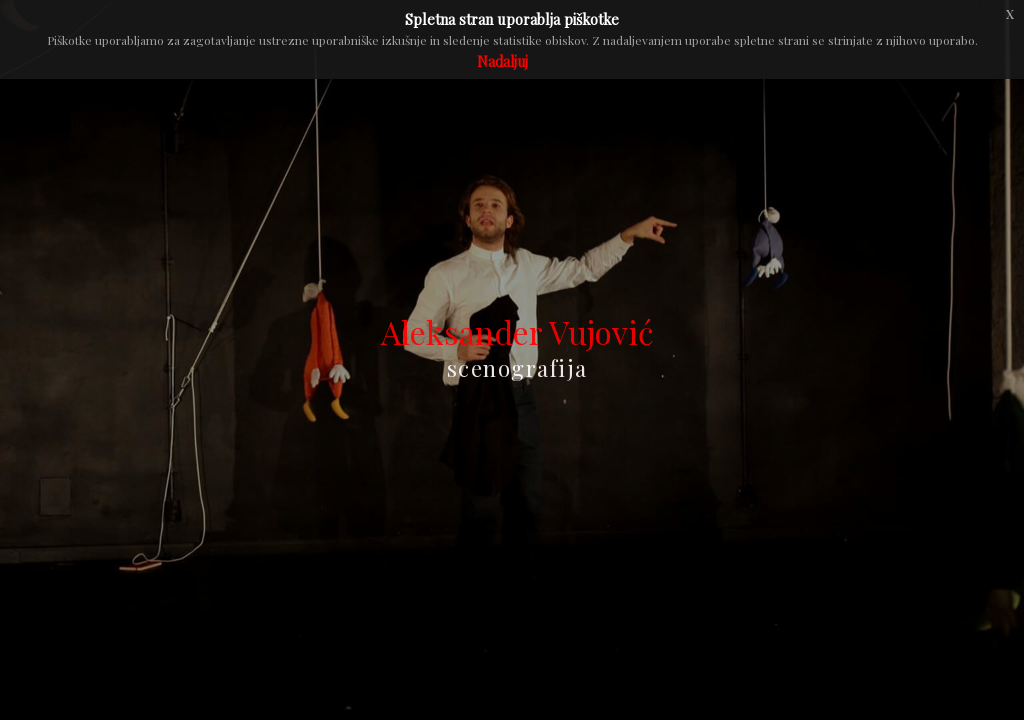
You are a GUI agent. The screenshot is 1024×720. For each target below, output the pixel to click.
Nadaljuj (502, 61)
